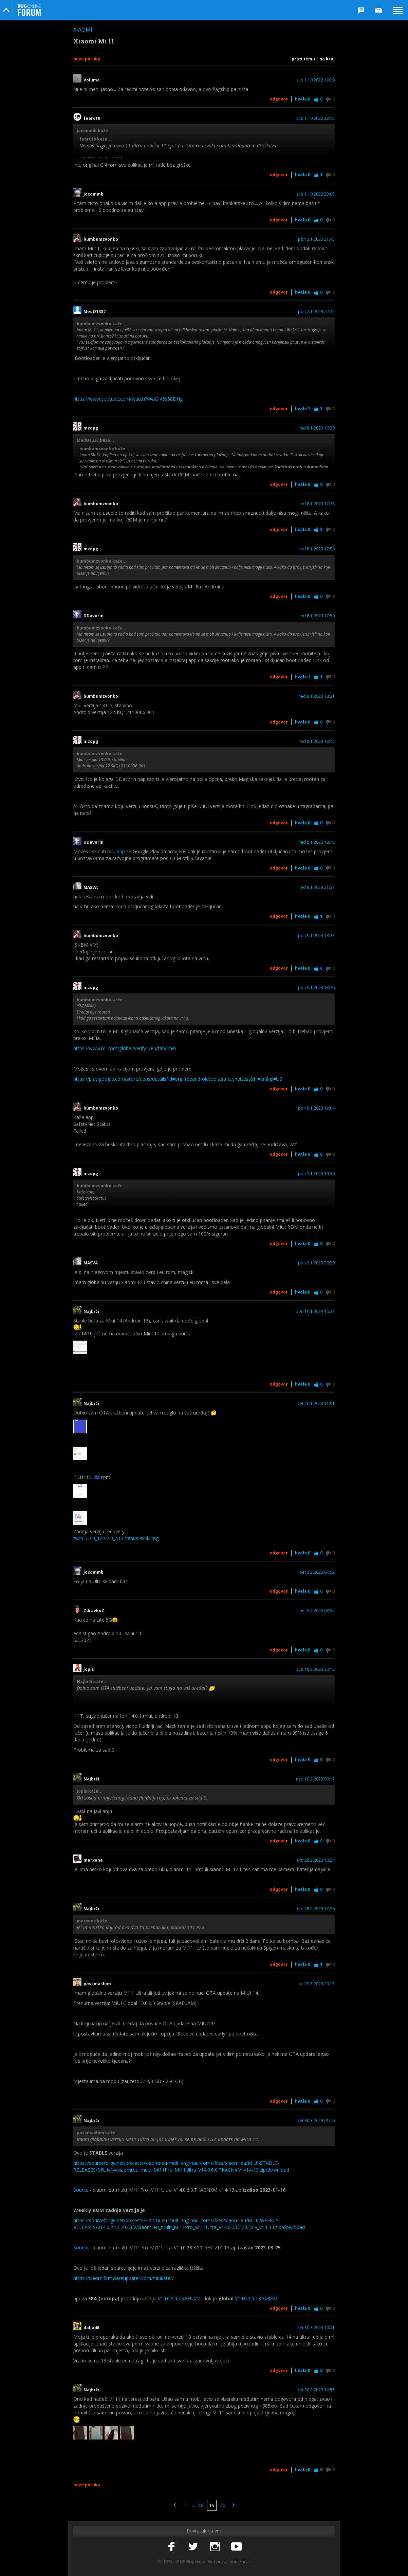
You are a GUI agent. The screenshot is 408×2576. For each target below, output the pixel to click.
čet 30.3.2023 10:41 (316, 2327)
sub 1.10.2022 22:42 (315, 118)
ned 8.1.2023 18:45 (316, 741)
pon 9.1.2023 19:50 (316, 1173)
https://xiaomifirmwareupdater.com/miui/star (122, 2278)
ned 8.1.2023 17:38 (316, 503)
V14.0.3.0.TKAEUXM (179, 2298)
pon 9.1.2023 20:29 (316, 1263)
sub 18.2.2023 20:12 (315, 1669)
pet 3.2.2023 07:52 (317, 1572)
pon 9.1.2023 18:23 (316, 935)
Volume (94, 80)
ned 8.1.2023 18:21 (316, 696)
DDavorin (94, 616)
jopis (89, 1669)
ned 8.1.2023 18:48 (316, 842)
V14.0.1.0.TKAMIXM (256, 2298)
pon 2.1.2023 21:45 (316, 239)
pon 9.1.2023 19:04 (316, 1108)
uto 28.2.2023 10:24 (316, 1860)
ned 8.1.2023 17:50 (316, 549)
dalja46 (91, 2327)
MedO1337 (95, 311)
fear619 (92, 118)
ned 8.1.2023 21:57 (316, 887)
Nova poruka (86, 59)
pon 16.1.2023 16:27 (315, 1311)
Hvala (302, 99)
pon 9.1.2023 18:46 (316, 987)
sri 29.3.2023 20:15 (317, 1983)
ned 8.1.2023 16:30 (316, 428)
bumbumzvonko (101, 239)
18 (201, 2505)
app (121, 851)
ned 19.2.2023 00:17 (315, 1779)
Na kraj (327, 59)
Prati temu (303, 59)
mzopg (91, 428)
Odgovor (279, 99)
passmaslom (97, 1983)
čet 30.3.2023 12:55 (316, 2390)
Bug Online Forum (29, 10)
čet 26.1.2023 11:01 (316, 1403)
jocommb (94, 194)
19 (212, 2505)
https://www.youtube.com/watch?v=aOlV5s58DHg (128, 399)
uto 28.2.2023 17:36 (316, 1908)
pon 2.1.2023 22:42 (316, 311)
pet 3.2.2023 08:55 (317, 1610)
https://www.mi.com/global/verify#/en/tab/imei (124, 1048)
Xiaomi (82, 29)
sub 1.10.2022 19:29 (315, 80)
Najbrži (91, 1311)
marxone (93, 1860)
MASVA (91, 887)
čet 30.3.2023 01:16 (316, 2120)
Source (81, 2190)
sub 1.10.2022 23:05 (315, 194)
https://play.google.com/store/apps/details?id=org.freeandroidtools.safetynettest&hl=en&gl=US (177, 1079)
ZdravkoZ (94, 1610)
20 (222, 2505)
